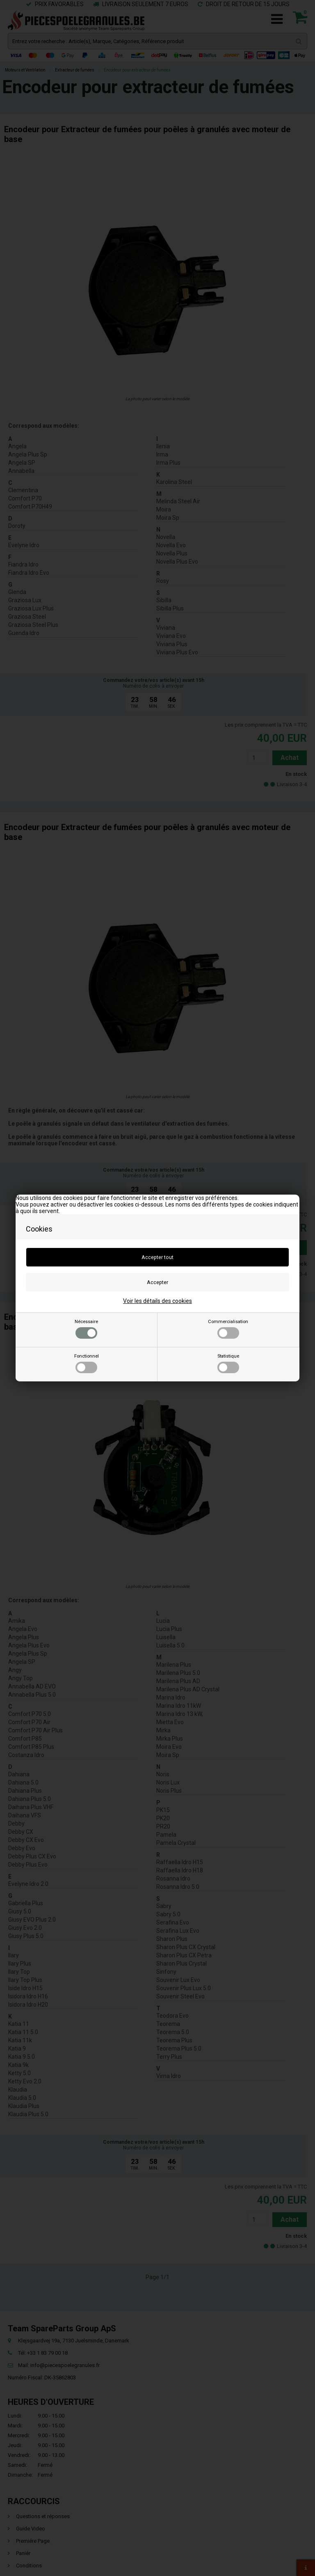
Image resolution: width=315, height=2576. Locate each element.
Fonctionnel (86, 1363)
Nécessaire (86, 1329)
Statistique (228, 1363)
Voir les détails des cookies (157, 1301)
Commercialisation (228, 1329)
